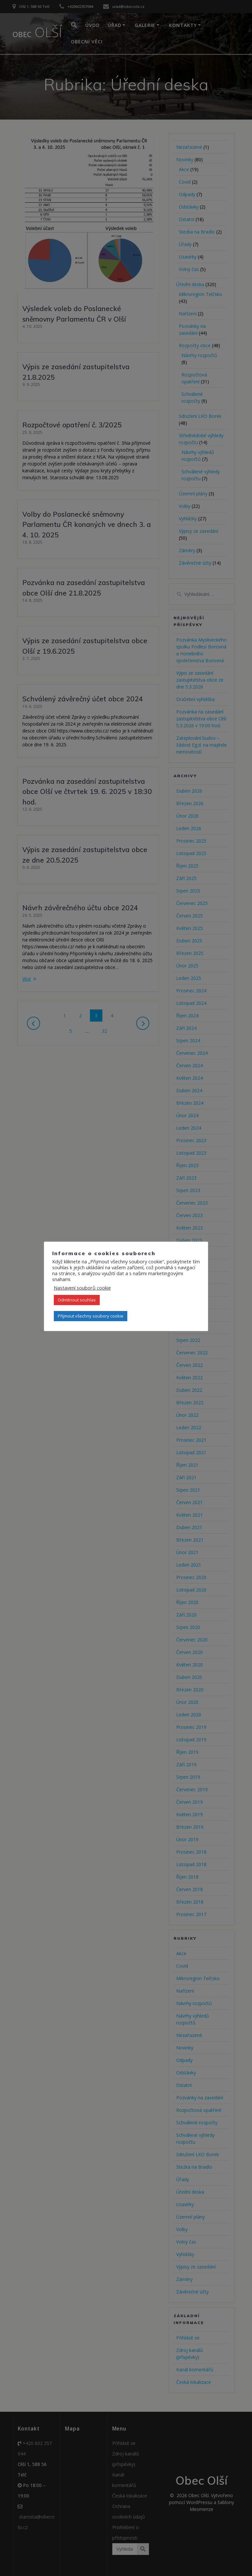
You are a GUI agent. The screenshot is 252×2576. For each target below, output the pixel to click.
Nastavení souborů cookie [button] (82, 1288)
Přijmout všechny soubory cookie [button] (90, 1316)
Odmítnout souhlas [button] (77, 1300)
